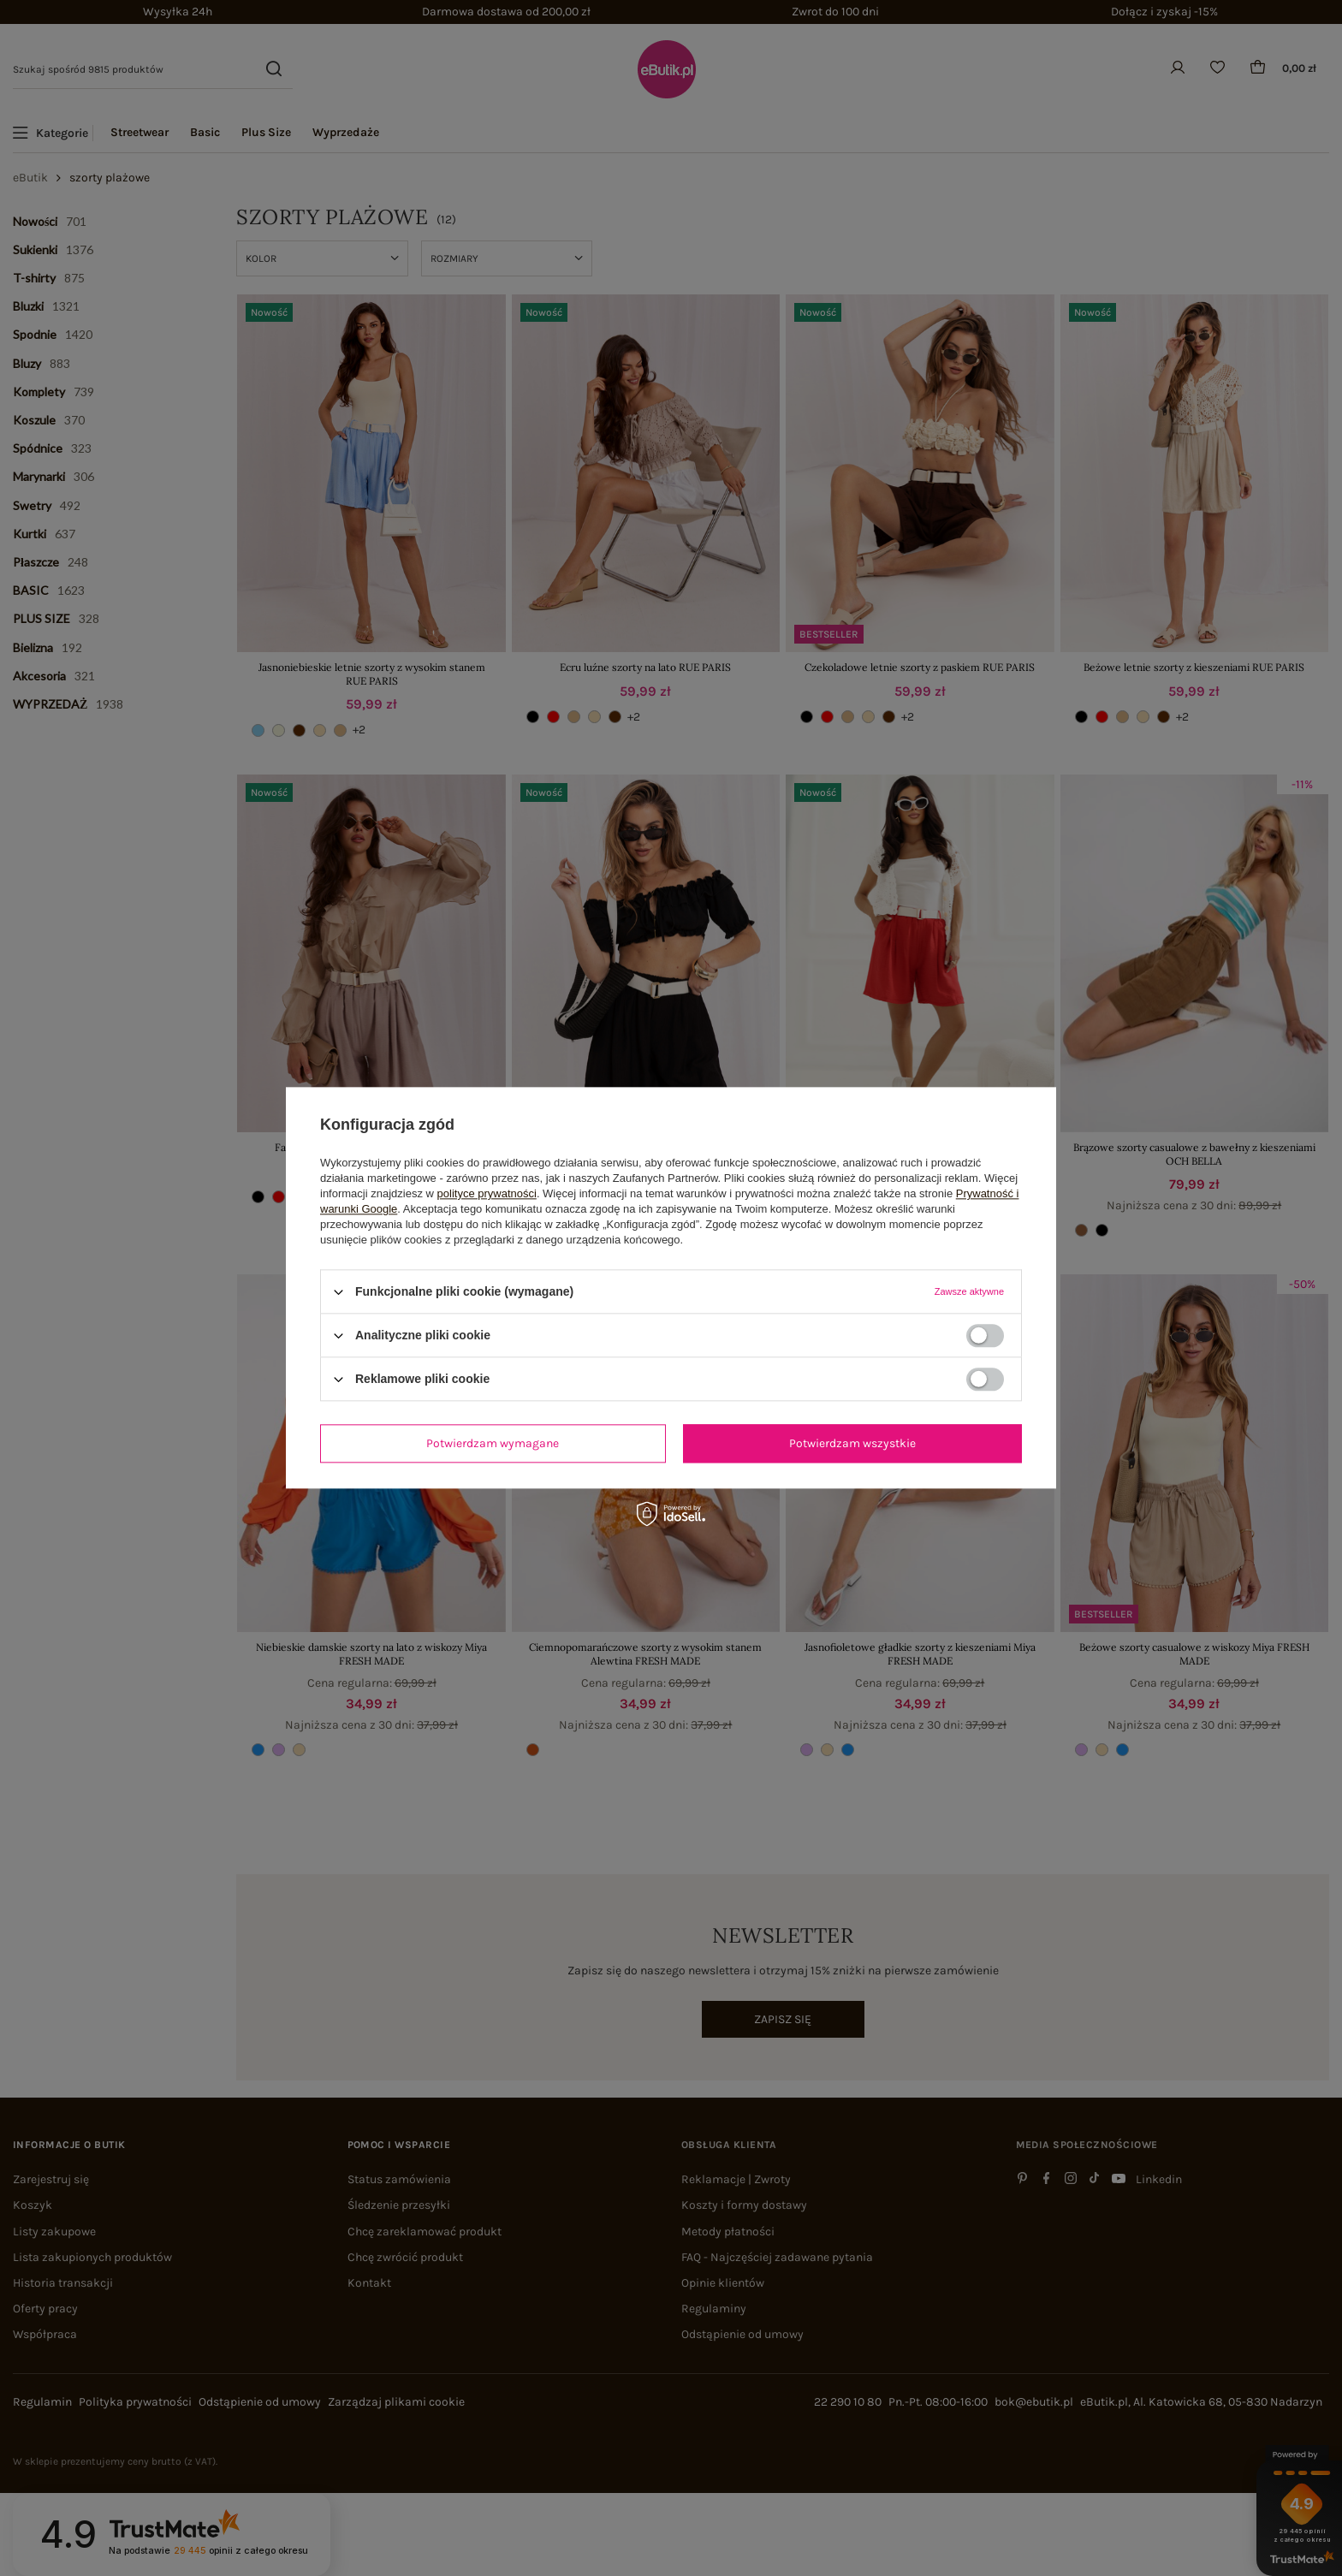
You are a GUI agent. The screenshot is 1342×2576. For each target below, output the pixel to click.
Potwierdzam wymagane (492, 1443)
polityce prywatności (487, 1193)
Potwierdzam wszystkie (852, 1443)
